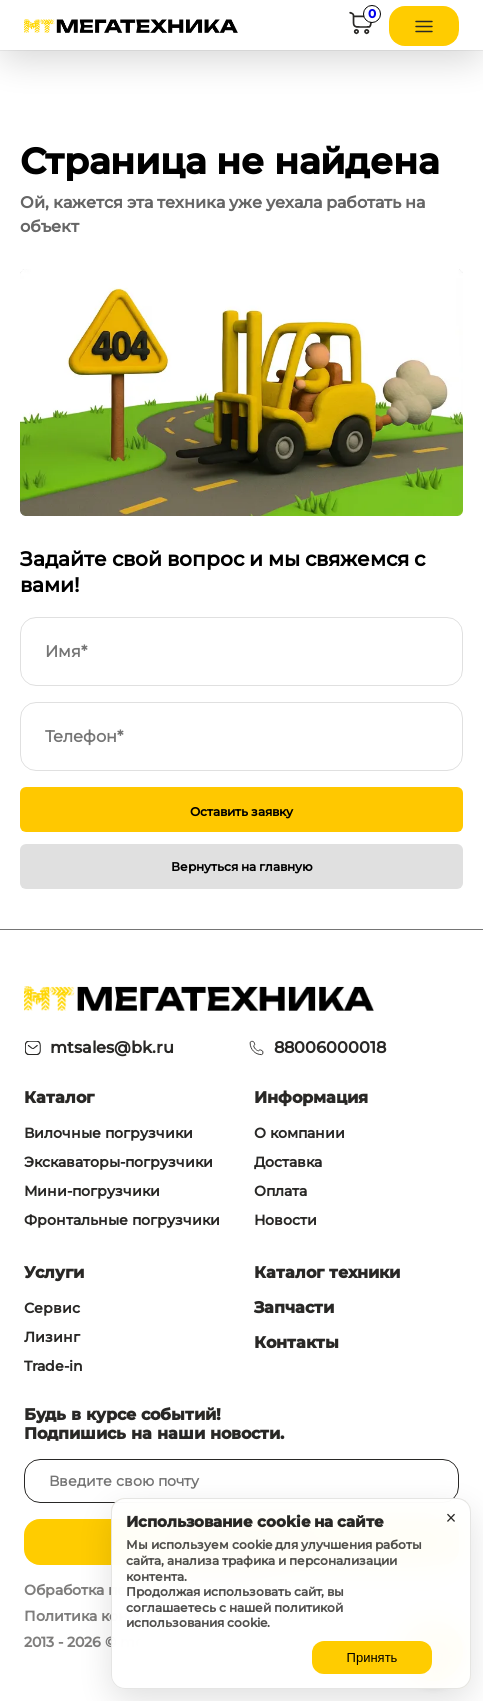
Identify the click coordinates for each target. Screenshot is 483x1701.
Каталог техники (327, 1272)
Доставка (288, 1162)
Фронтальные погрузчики (122, 1220)
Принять (372, 1657)
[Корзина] (361, 26)
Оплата (280, 1191)
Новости (285, 1220)
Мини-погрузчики (92, 1191)
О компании (299, 1133)
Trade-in (53, 1366)
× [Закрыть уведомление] (451, 1518)
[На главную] (131, 26)
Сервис (52, 1308)
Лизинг (52, 1337)
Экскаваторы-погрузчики (118, 1162)
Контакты (296, 1342)
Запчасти (294, 1307)
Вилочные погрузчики (108, 1133)
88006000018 (330, 1047)
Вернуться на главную (242, 866)
